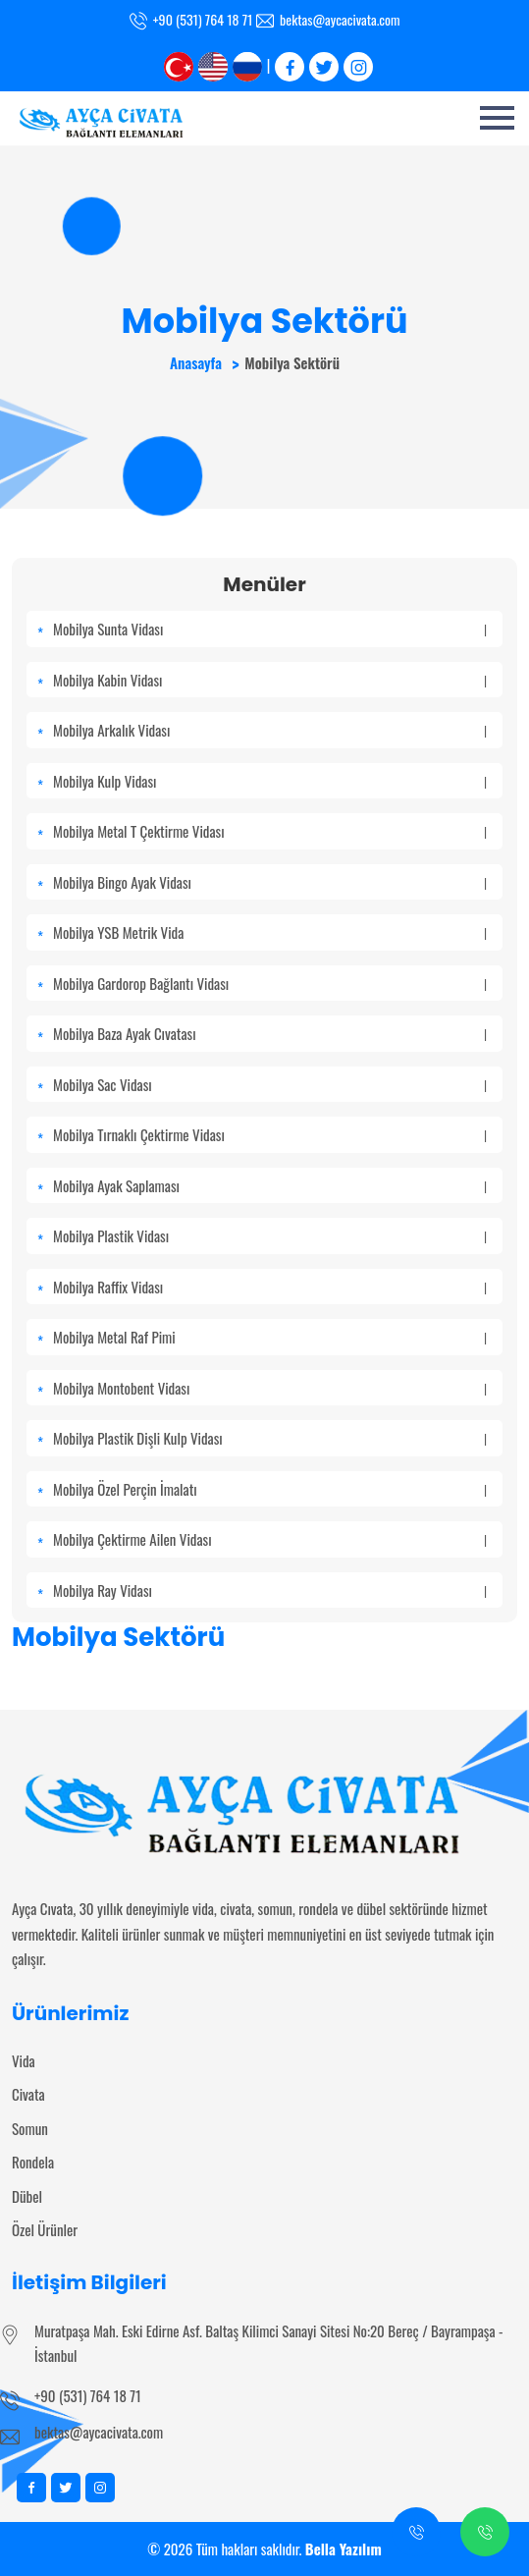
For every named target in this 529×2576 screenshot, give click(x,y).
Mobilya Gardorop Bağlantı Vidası (270, 983)
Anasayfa (196, 362)
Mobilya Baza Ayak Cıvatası (270, 1033)
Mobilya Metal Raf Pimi (270, 1336)
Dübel (27, 2196)
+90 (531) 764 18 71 (87, 2395)
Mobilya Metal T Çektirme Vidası (270, 831)
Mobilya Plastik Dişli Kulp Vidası (270, 1438)
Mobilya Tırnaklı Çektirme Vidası (270, 1134)
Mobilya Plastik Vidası (270, 1235)
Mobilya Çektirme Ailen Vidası (270, 1539)
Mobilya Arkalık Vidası (270, 729)
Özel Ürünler (45, 2229)
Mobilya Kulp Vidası (270, 781)
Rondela (33, 2161)
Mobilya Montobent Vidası (270, 1387)
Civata (28, 2094)
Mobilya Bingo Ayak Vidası (270, 882)
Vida (23, 2060)
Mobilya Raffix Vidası (270, 1286)
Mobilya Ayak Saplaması (270, 1185)
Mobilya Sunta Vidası (270, 628)
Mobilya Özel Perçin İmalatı (270, 1489)
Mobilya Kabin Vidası (270, 679)
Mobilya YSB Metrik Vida (270, 932)
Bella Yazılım (343, 2548)
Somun (30, 2128)
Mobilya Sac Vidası (270, 1084)
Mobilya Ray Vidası (270, 1590)
